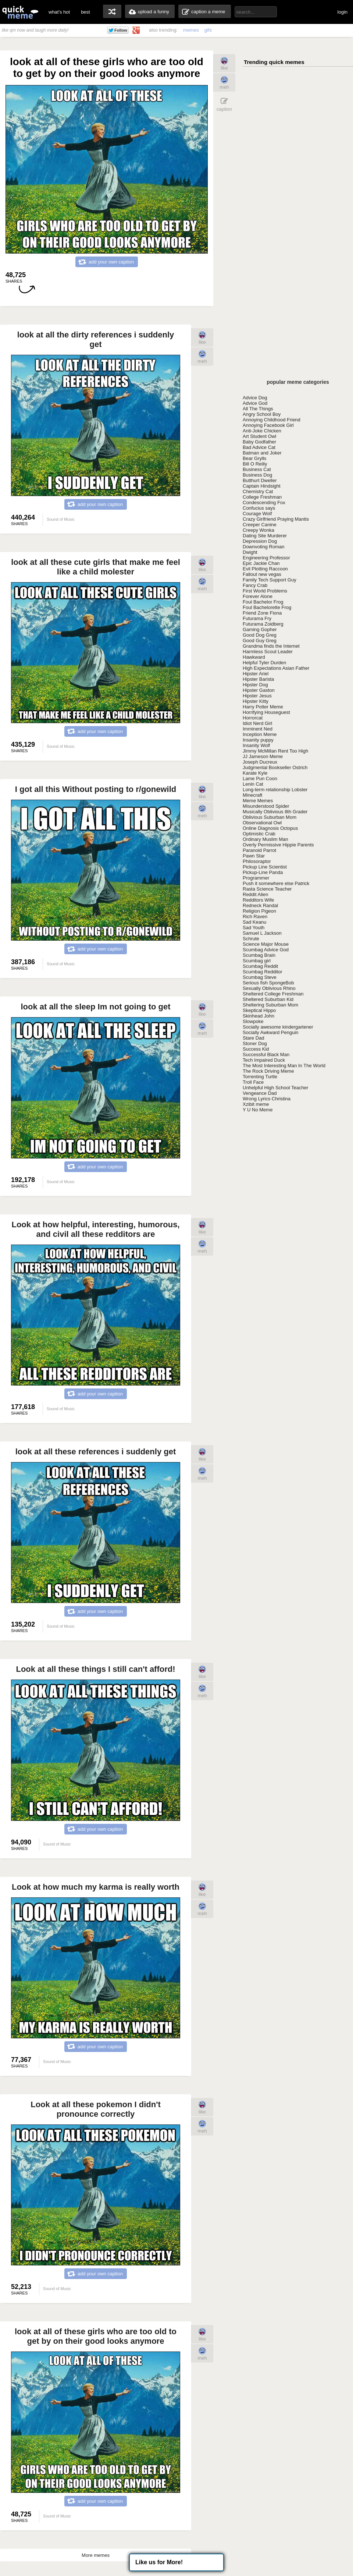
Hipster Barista (258, 679)
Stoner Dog (255, 1043)
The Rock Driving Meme (268, 1071)
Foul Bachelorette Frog (267, 607)
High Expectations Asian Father (276, 668)
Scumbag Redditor (262, 971)
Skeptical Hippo (259, 1010)
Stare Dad (253, 1038)
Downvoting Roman (263, 546)
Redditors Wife (258, 900)
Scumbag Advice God (266, 949)
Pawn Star (254, 856)
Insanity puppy (258, 740)
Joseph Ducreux (260, 762)
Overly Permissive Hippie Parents (278, 845)
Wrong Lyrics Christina (266, 1098)
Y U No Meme (257, 1109)
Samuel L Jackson (262, 933)
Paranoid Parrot (259, 850)
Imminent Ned (257, 729)
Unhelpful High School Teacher (275, 1087)
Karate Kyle (255, 773)
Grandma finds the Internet (271, 646)
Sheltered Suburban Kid (268, 999)
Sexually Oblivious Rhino (269, 988)
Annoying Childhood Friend (271, 419)
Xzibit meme (256, 1104)
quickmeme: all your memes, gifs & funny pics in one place (20, 12)
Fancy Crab (255, 585)
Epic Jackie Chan (261, 563)
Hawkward (254, 657)
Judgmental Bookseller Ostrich (275, 767)
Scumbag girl (257, 960)
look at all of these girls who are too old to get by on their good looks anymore (95, 2336)
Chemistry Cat (258, 491)
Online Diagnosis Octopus (270, 828)
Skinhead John (258, 1016)
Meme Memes (258, 800)
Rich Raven (255, 916)
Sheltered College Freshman (273, 994)
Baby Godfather (259, 442)
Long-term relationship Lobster (275, 789)
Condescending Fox (264, 502)
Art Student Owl (259, 436)
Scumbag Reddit (260, 966)
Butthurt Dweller (260, 480)
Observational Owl (262, 822)
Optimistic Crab (259, 833)
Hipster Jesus (257, 695)
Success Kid (256, 1049)
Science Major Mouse (266, 944)
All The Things (258, 408)
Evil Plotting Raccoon (265, 569)
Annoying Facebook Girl (268, 425)
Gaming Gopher (260, 629)
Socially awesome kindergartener (278, 1027)
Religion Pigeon (259, 911)
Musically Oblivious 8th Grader (275, 811)
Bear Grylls (254, 458)
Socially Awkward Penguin (271, 1032)
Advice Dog (255, 397)
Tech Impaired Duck (264, 1060)
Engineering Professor (266, 557)
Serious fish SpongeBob (268, 983)
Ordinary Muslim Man (265, 839)
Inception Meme (260, 734)
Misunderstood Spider (266, 806)
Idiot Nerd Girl (257, 723)
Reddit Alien (255, 894)
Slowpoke (253, 1021)
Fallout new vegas (262, 574)
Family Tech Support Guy (269, 580)
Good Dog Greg (260, 635)
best (85, 12)
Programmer (256, 878)
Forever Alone (257, 596)
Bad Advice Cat (259, 447)
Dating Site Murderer (265, 535)
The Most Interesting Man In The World (284, 1065)
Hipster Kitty (255, 701)
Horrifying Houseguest (266, 712)
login (342, 12)
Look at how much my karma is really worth (95, 1887)
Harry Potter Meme (263, 707)
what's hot (59, 12)
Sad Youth (253, 927)
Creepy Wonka (258, 530)
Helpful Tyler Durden (264, 662)
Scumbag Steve (260, 977)
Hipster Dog (255, 684)
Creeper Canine (260, 524)
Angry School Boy (262, 414)
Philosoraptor (257, 861)
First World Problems (265, 591)
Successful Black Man (266, 1054)
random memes (112, 11)
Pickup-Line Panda (263, 872)
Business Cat (257, 469)
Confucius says (259, 508)
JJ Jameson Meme (263, 756)
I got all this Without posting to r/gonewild (95, 789)
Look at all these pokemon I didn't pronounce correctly (96, 2109)
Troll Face (253, 1082)
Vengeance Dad (260, 1093)
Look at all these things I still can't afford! (95, 1669)
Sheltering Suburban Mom (270, 1005)
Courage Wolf (257, 513)
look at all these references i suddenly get (95, 1451)
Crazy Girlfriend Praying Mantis (276, 519)
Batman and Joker (262, 453)
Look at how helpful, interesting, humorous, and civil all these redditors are (95, 1229)
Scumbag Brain (259, 955)
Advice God (255, 403)
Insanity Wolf (256, 745)
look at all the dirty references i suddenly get (95, 339)
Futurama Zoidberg (263, 624)
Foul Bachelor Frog (263, 602)
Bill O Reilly (255, 464)
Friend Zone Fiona (262, 613)
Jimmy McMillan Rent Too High (275, 751)
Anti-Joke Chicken (262, 431)
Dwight (250, 552)
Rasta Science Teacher (267, 889)
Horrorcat (253, 718)
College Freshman (262, 497)
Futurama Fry (257, 618)
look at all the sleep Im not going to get (95, 1006)
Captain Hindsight (262, 486)
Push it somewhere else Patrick (276, 883)
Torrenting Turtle (260, 1076)
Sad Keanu (254, 922)
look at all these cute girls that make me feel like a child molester (95, 567)
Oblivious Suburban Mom (269, 817)
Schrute (251, 938)
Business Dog (257, 475)
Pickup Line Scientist (265, 867)
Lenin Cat (253, 784)
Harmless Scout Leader (268, 651)
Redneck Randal (260, 905)
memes (191, 30)
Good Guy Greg (260, 640)
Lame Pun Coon (260, 778)
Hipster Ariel (255, 673)
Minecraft (252, 795)
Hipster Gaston (259, 690)
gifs (208, 30)
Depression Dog (260, 541)
